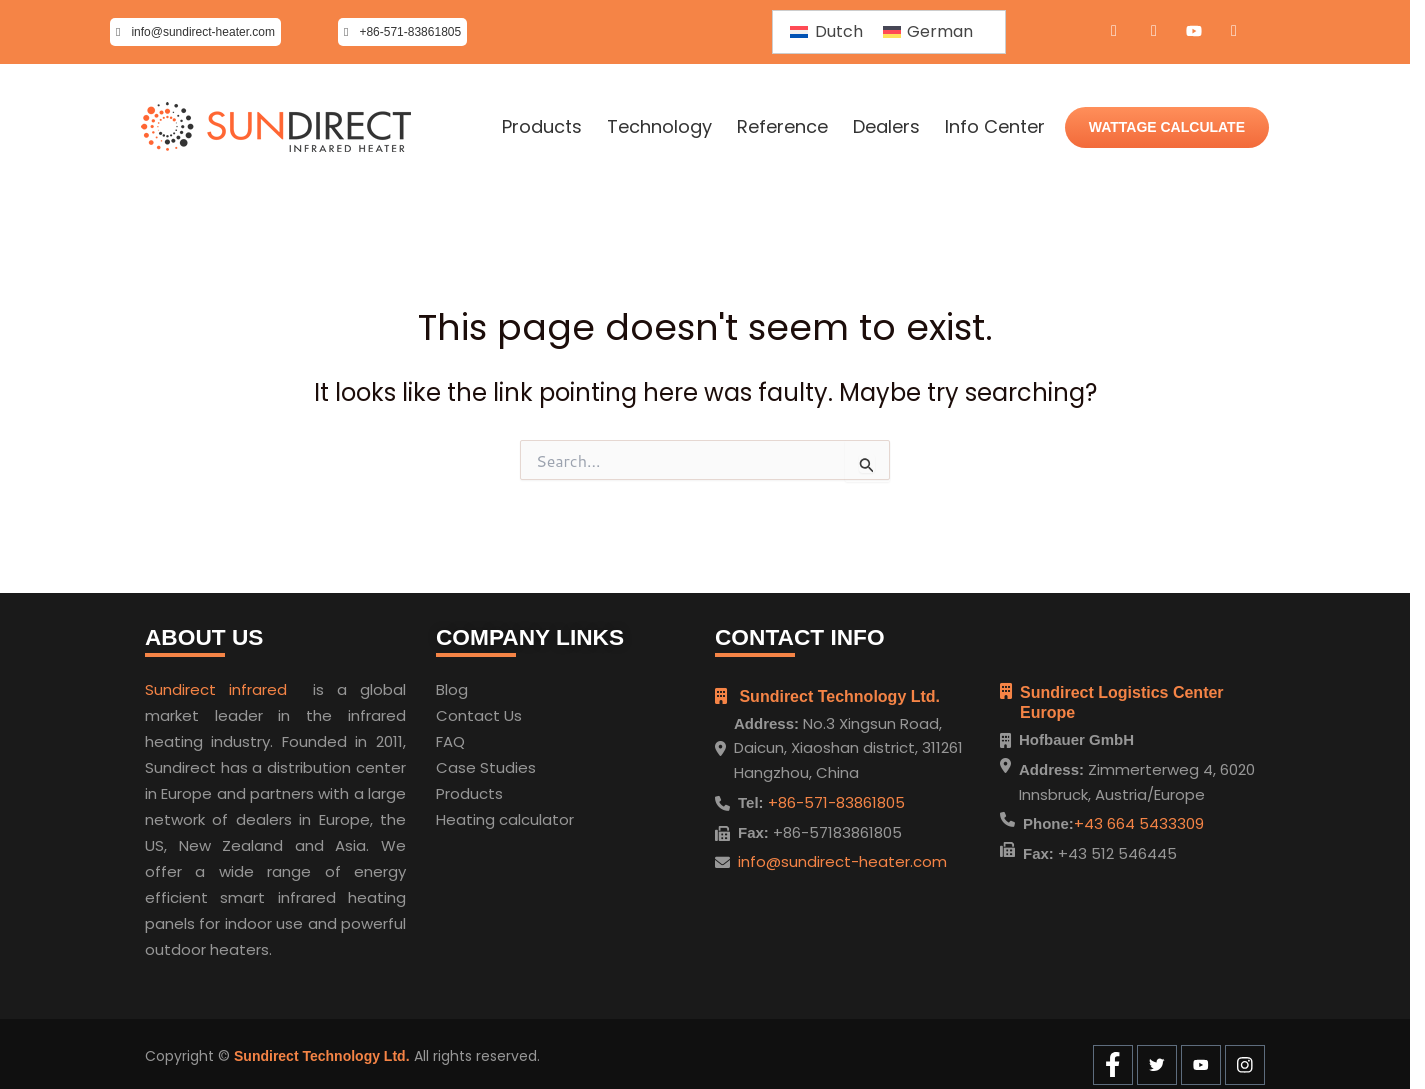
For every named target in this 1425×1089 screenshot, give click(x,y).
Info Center (995, 127)
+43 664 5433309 (1139, 823)
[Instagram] (1234, 32)
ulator (552, 813)
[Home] (276, 127)
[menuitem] (826, 32)
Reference (782, 127)
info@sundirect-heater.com (842, 855)
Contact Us (479, 709)
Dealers (886, 127)
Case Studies (486, 761)
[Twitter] (1154, 32)
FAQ (450, 735)
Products (542, 127)
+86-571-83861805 (834, 796)
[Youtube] (1194, 32)
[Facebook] (1114, 32)
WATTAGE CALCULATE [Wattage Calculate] (1167, 127)
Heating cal (478, 813)
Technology (659, 127)
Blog (452, 683)
